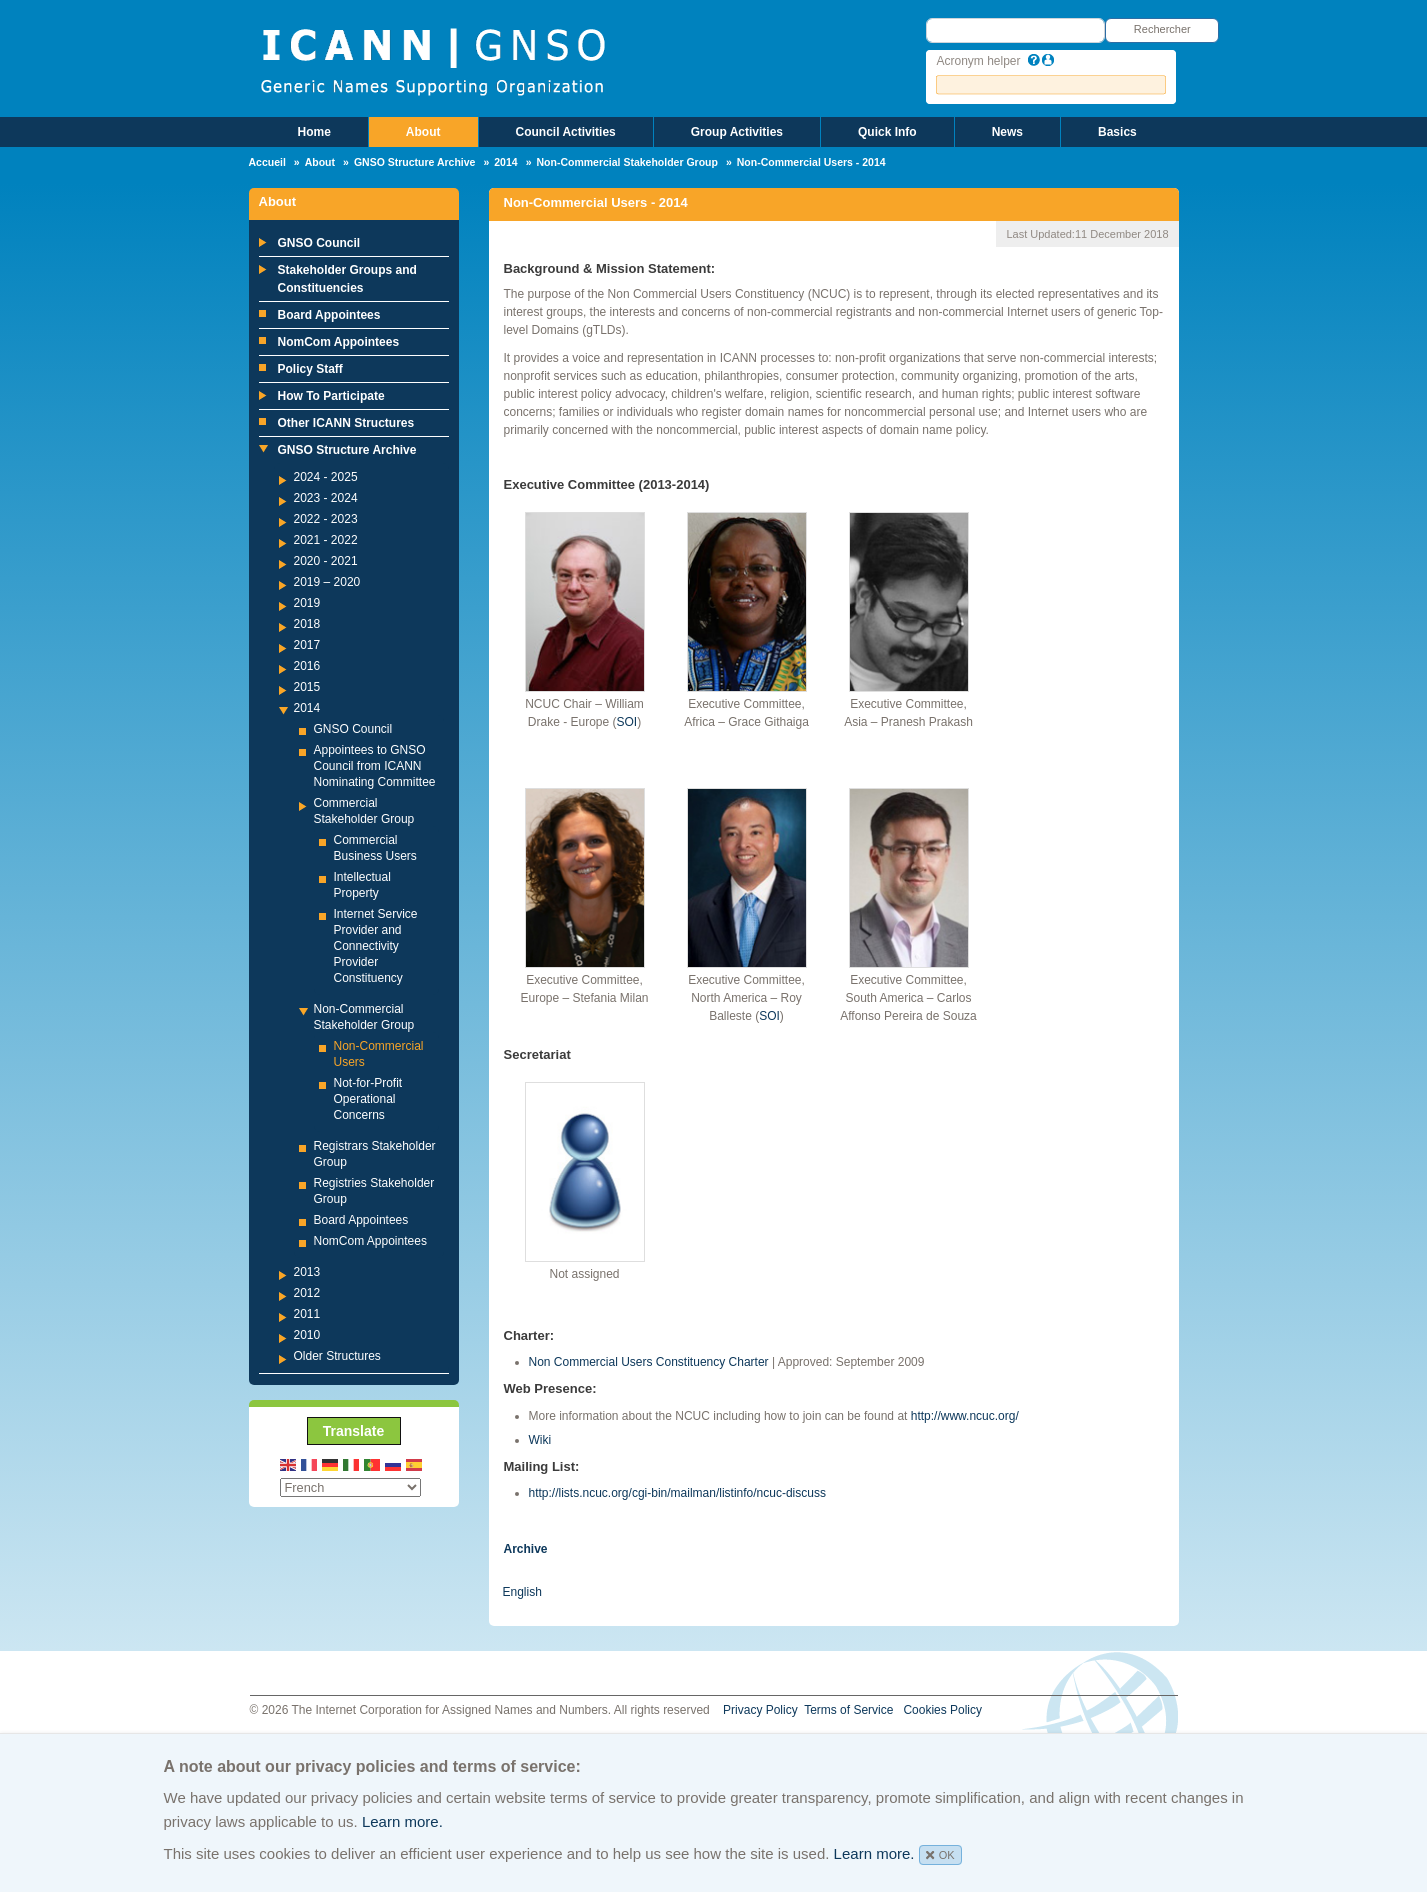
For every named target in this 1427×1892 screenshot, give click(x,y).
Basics (1117, 132)
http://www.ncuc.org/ (965, 1416)
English (522, 1592)
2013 (307, 1272)
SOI (627, 722)
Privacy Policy (760, 1710)
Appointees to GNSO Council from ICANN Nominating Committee (375, 766)
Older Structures (337, 1356)
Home (314, 132)
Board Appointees (329, 315)
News (1007, 132)
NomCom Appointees (339, 342)
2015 (307, 687)
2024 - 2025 (326, 477)
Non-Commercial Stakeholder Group (626, 162)
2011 (307, 1314)
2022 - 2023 (326, 519)
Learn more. (402, 1821)
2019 (307, 603)
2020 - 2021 (326, 561)
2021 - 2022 (326, 540)
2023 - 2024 (326, 498)
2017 (307, 645)
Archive (526, 1549)
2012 (307, 1293)
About (423, 132)
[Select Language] (350, 1487)
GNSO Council (319, 243)
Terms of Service (848, 1710)
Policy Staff (310, 369)
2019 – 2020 (327, 582)
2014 (505, 162)
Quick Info (887, 132)
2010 (307, 1335)
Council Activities (566, 132)
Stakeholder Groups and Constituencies (347, 279)
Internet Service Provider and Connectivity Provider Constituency (376, 946)
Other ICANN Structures (346, 423)
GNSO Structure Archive (415, 162)
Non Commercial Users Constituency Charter (649, 1362)
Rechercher (1162, 29)
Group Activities (737, 132)
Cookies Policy (942, 1710)
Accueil (267, 162)
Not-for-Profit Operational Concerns (368, 1099)
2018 (307, 624)
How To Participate (331, 396)
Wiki (540, 1440)
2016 (307, 666)
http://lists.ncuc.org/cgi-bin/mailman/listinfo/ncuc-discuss (677, 1493)
